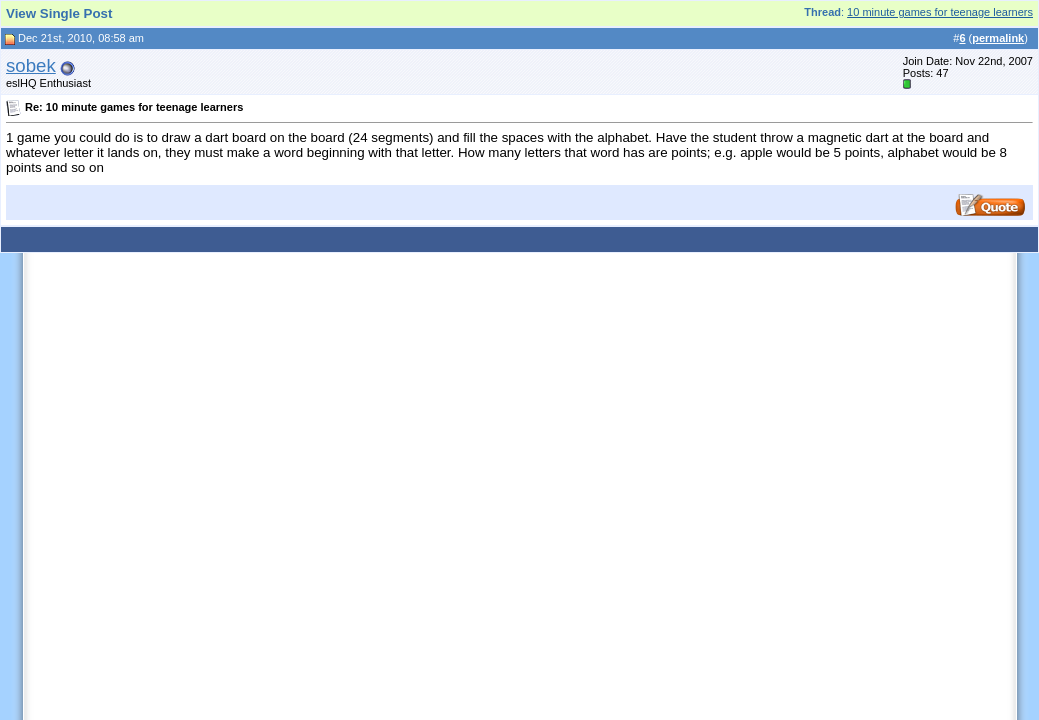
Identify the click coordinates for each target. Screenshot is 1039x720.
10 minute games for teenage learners (940, 12)
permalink (998, 38)
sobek (31, 65)
